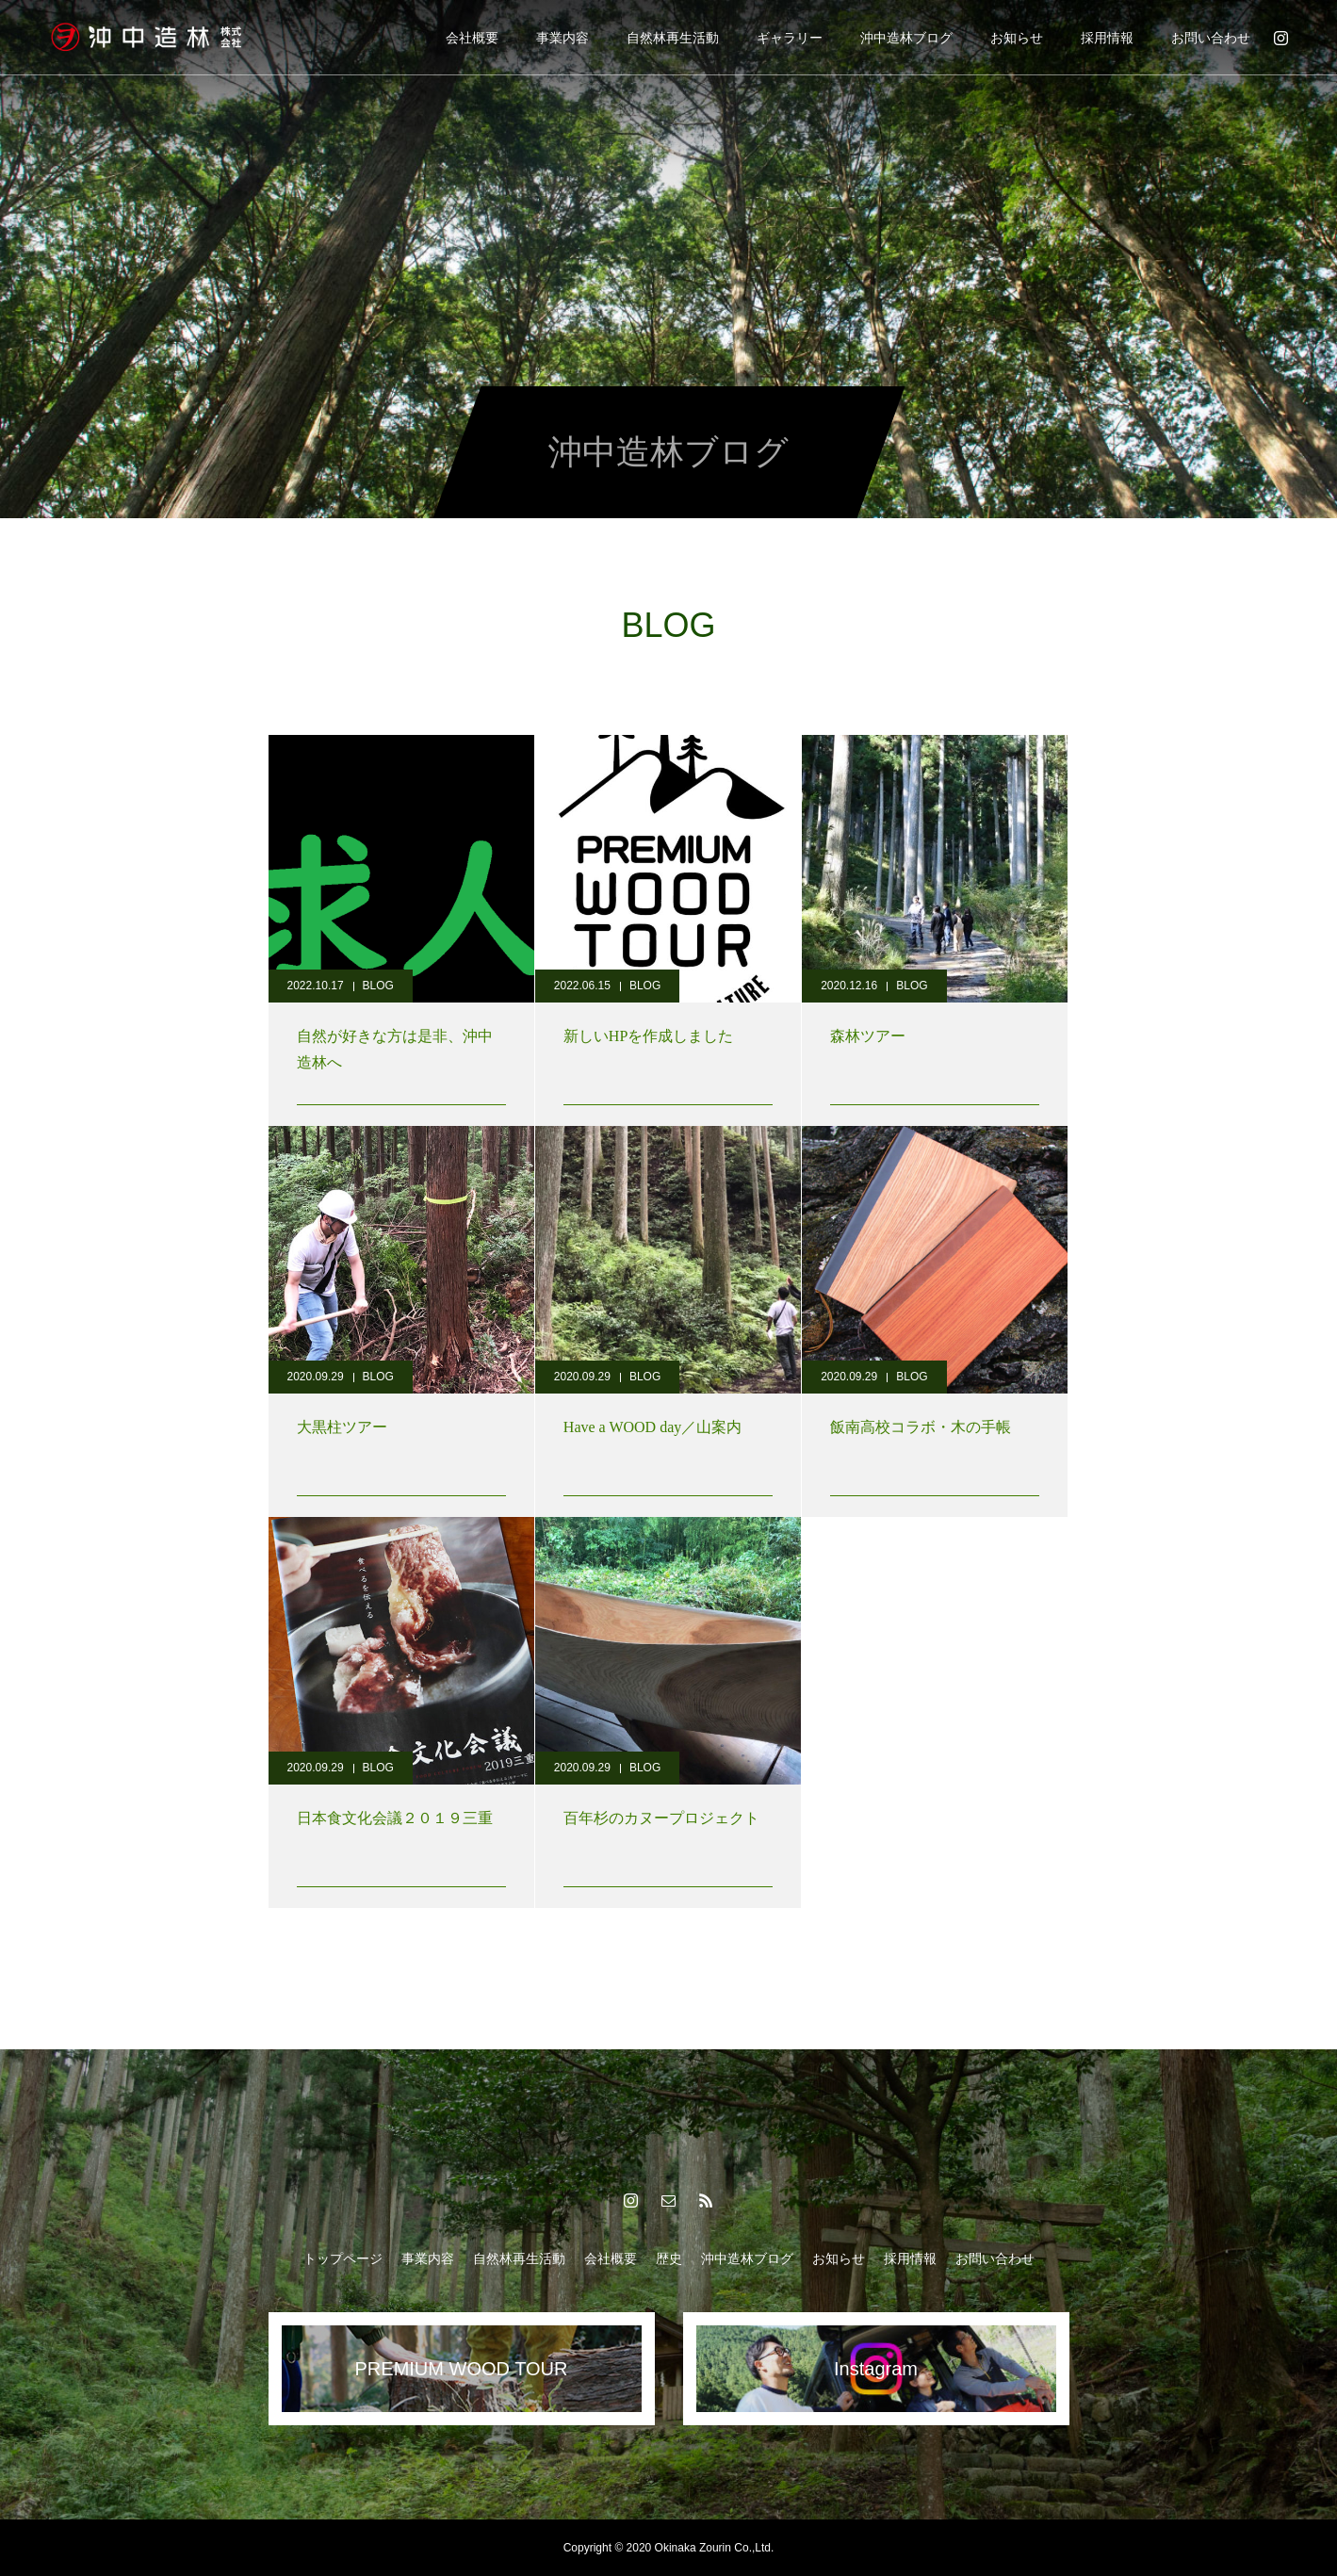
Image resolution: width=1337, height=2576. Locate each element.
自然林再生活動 (673, 37)
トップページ (343, 2258)
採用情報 (1107, 37)
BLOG (378, 985)
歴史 (669, 2258)
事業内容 (562, 37)
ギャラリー (790, 37)
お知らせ (1016, 37)
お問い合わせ (1210, 37)
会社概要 (472, 37)
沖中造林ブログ (906, 37)
